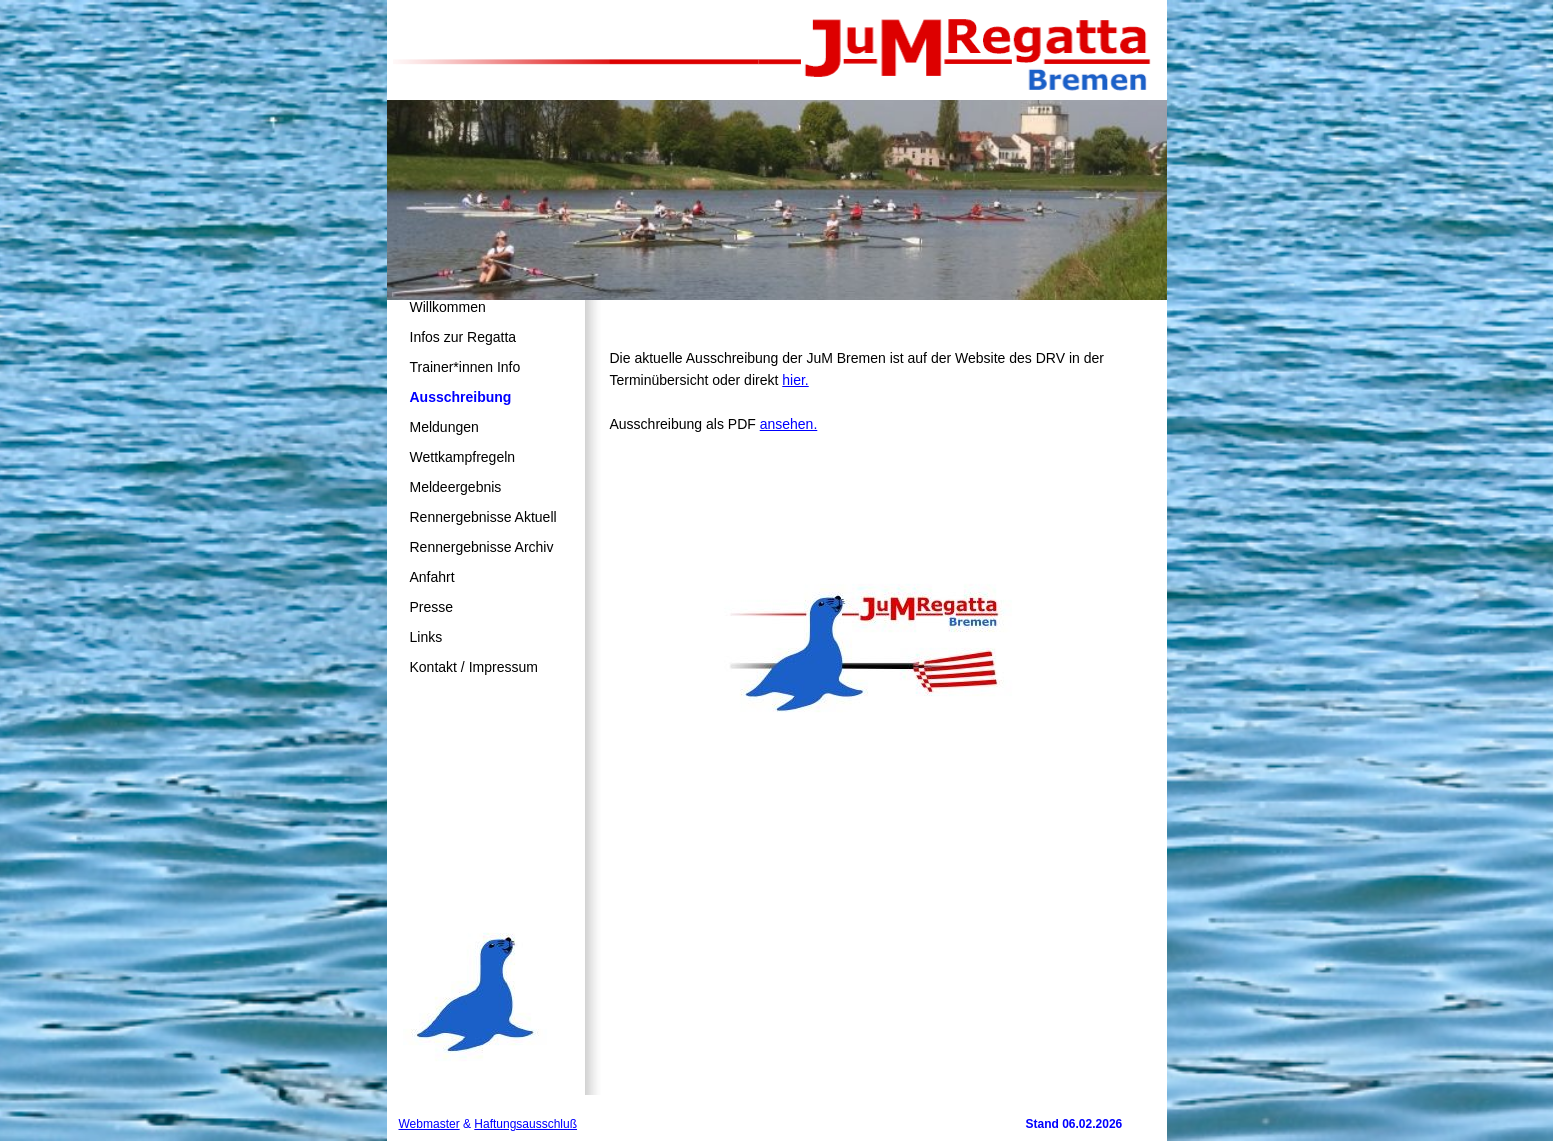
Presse (432, 607)
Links (426, 637)
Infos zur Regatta (463, 337)
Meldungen (444, 427)
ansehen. (789, 424)
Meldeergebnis (456, 487)
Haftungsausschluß (525, 1124)
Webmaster (429, 1124)
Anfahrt (432, 577)
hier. (795, 380)
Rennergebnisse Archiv (482, 547)
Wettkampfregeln (463, 457)
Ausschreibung (461, 397)
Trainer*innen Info (465, 367)
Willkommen (448, 307)
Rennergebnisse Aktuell (483, 517)
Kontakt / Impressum (474, 667)
